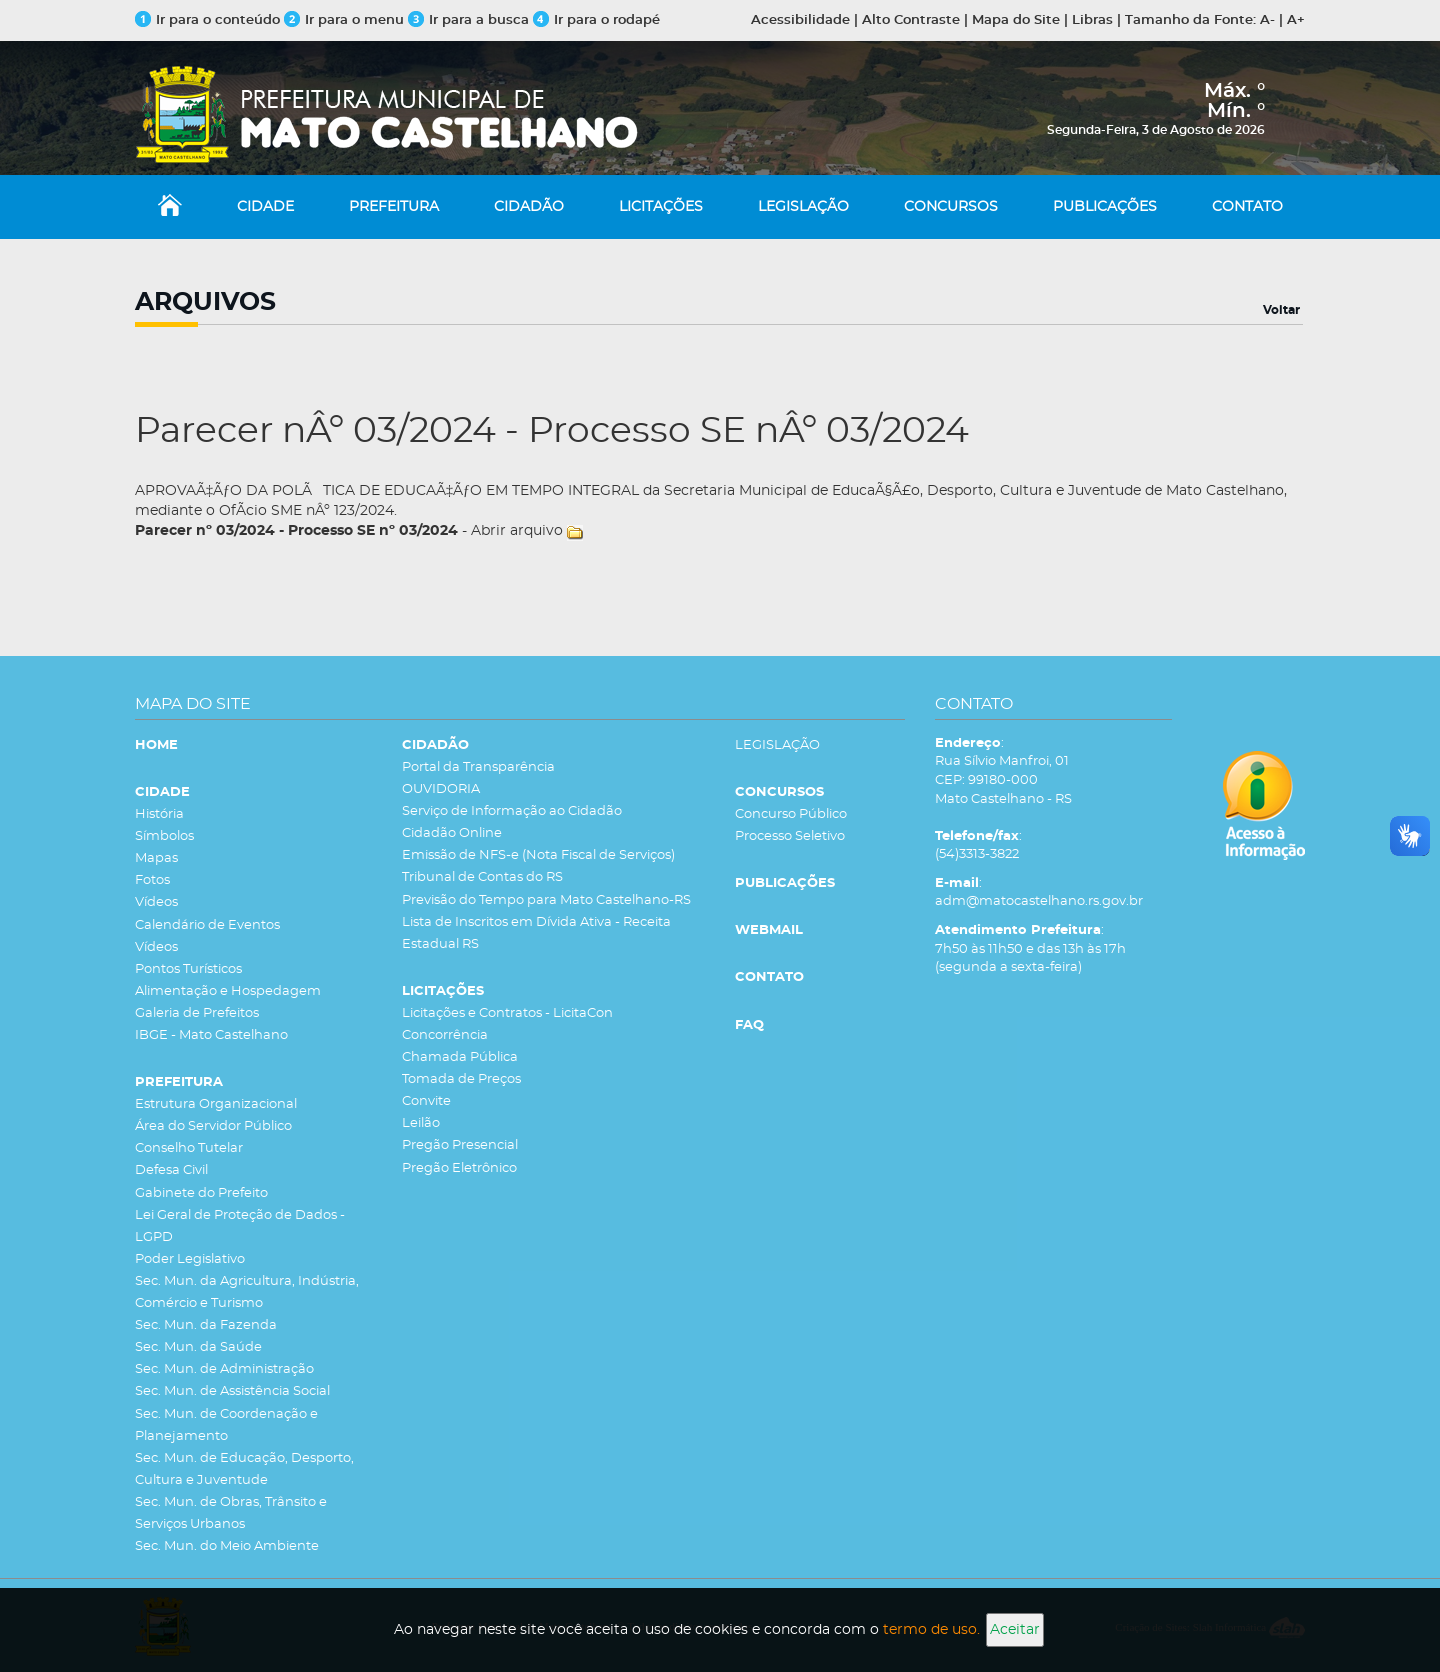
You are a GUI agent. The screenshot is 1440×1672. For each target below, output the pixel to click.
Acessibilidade (800, 20)
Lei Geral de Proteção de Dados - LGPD (240, 1226)
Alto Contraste (911, 20)
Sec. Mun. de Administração (224, 1369)
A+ (1296, 20)
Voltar (1281, 310)
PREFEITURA (394, 207)
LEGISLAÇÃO (803, 207)
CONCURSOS (951, 207)
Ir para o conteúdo (207, 20)
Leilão (421, 1123)
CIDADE (265, 207)
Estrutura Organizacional (216, 1104)
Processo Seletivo (790, 836)
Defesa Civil (171, 1170)
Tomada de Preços (461, 1079)
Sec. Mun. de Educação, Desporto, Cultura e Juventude (244, 1469)
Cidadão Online (452, 833)
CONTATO (1247, 207)
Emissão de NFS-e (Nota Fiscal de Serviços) (538, 855)
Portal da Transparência (478, 767)
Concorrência (445, 1035)
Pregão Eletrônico (459, 1168)
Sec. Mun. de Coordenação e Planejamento (226, 1425)
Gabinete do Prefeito (201, 1193)
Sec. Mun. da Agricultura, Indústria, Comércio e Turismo (247, 1292)
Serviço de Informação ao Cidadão (512, 811)
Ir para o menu (346, 20)
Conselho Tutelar (189, 1148)
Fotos (152, 880)
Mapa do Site (1016, 20)
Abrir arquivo (517, 531)
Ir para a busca (468, 20)
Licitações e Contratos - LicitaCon (507, 1013)
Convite (426, 1101)
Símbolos (164, 836)
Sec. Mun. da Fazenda (206, 1325)
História (159, 814)
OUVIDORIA (441, 789)
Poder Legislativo (190, 1259)
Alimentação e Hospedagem (228, 991)
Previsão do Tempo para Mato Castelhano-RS (546, 900)
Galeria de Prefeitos (197, 1013)
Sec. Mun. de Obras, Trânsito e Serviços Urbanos (231, 1513)
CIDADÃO (529, 207)
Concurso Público (791, 814)
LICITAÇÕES (661, 207)
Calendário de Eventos (207, 925)
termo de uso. (931, 1630)
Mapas (156, 858)
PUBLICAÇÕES (1105, 207)
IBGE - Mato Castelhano (211, 1035)
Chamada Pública (460, 1057)
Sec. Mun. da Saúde (198, 1347)
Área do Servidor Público (213, 1126)
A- (1267, 20)
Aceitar (1015, 1630)
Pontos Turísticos (188, 969)
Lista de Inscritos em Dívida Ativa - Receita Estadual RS (536, 933)
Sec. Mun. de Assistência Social (232, 1391)
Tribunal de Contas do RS (482, 877)
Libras (1092, 20)
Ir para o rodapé (596, 20)
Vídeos (156, 902)
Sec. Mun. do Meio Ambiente (227, 1546)
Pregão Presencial (460, 1145)
